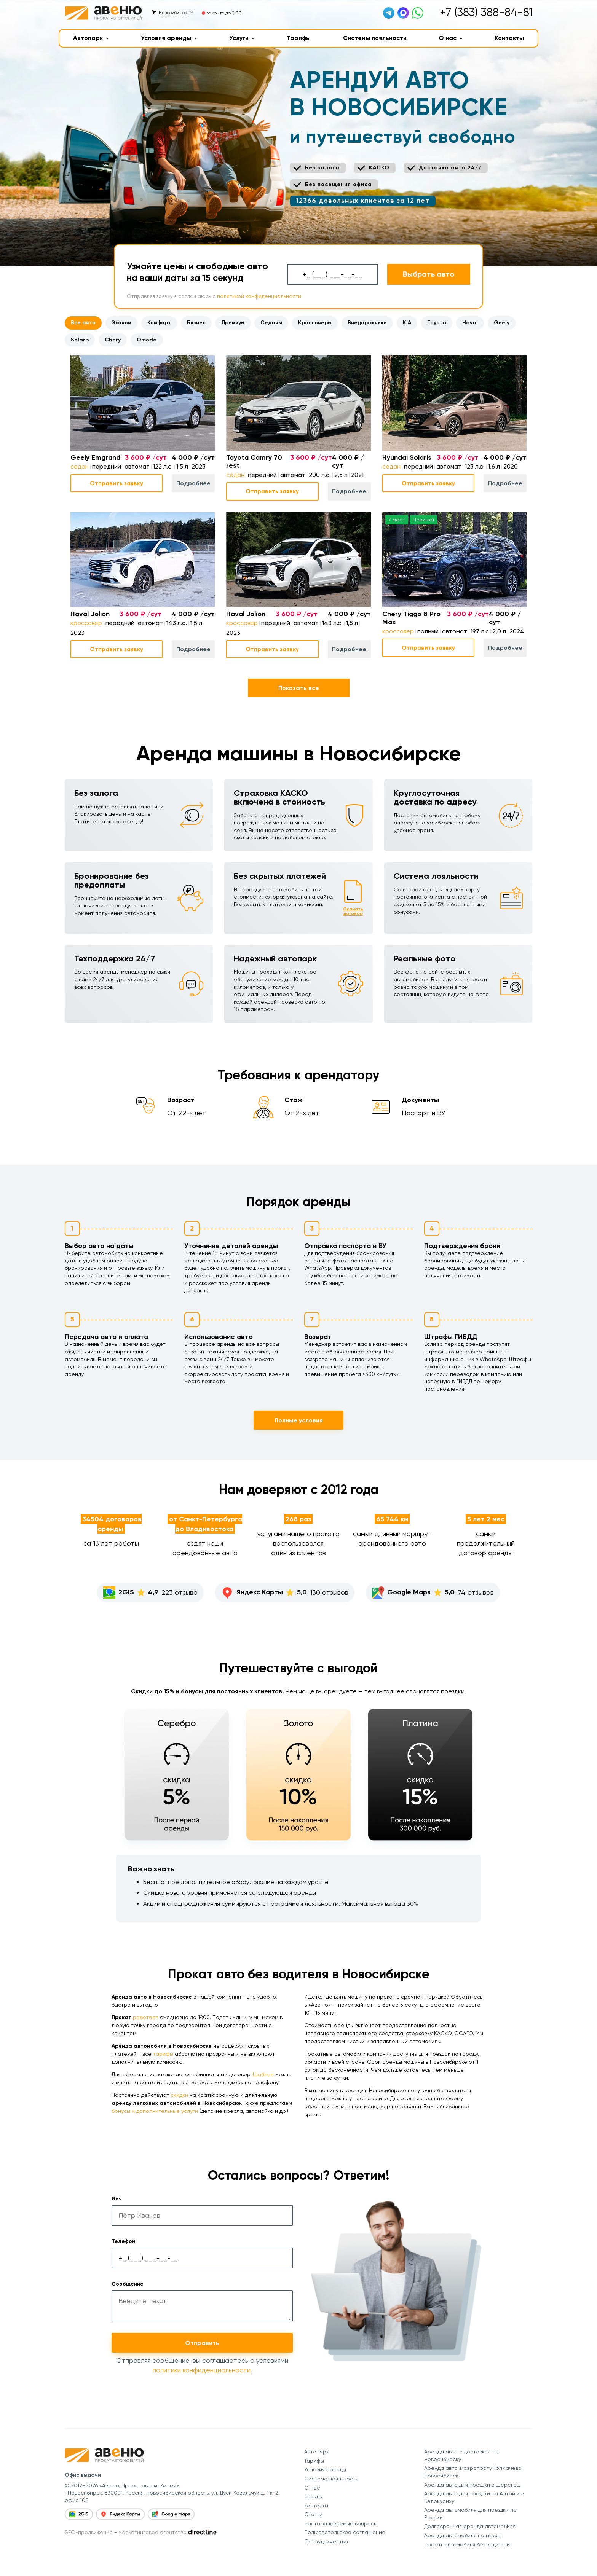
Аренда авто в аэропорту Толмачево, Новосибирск (473, 2472)
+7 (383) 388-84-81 (486, 12)
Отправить (202, 2342)
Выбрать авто (428, 274)
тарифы (163, 2054)
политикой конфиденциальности (259, 296)
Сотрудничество (326, 2541)
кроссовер (86, 622)
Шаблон (263, 2074)
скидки (179, 2095)
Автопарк (91, 37)
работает (145, 2017)
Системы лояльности (375, 37)
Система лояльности (331, 2479)
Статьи (313, 2514)
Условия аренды (169, 37)
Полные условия (299, 1420)
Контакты (509, 37)
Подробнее (193, 483)
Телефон (123, 2241)
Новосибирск (173, 12)
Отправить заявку (116, 483)
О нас (451, 37)
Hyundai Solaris (406, 458)
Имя (117, 2198)
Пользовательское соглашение (344, 2532)
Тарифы (299, 37)
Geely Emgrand (95, 458)
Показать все (298, 688)
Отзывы (313, 2496)
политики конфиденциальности (202, 2370)
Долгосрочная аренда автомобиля (470, 2526)
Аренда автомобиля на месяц (462, 2535)
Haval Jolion (90, 614)
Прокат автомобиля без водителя (467, 2544)
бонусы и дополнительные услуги (155, 2111)
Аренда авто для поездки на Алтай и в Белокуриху (474, 2497)
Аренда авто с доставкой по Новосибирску (461, 2455)
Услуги (242, 37)
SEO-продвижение (89, 2532)
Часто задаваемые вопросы (340, 2523)
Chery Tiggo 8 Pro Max (411, 618)
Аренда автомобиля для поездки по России (470, 2513)
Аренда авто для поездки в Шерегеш (472, 2485)
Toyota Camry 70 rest (254, 462)
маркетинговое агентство (152, 2532)
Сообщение (128, 2284)
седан (79, 466)
